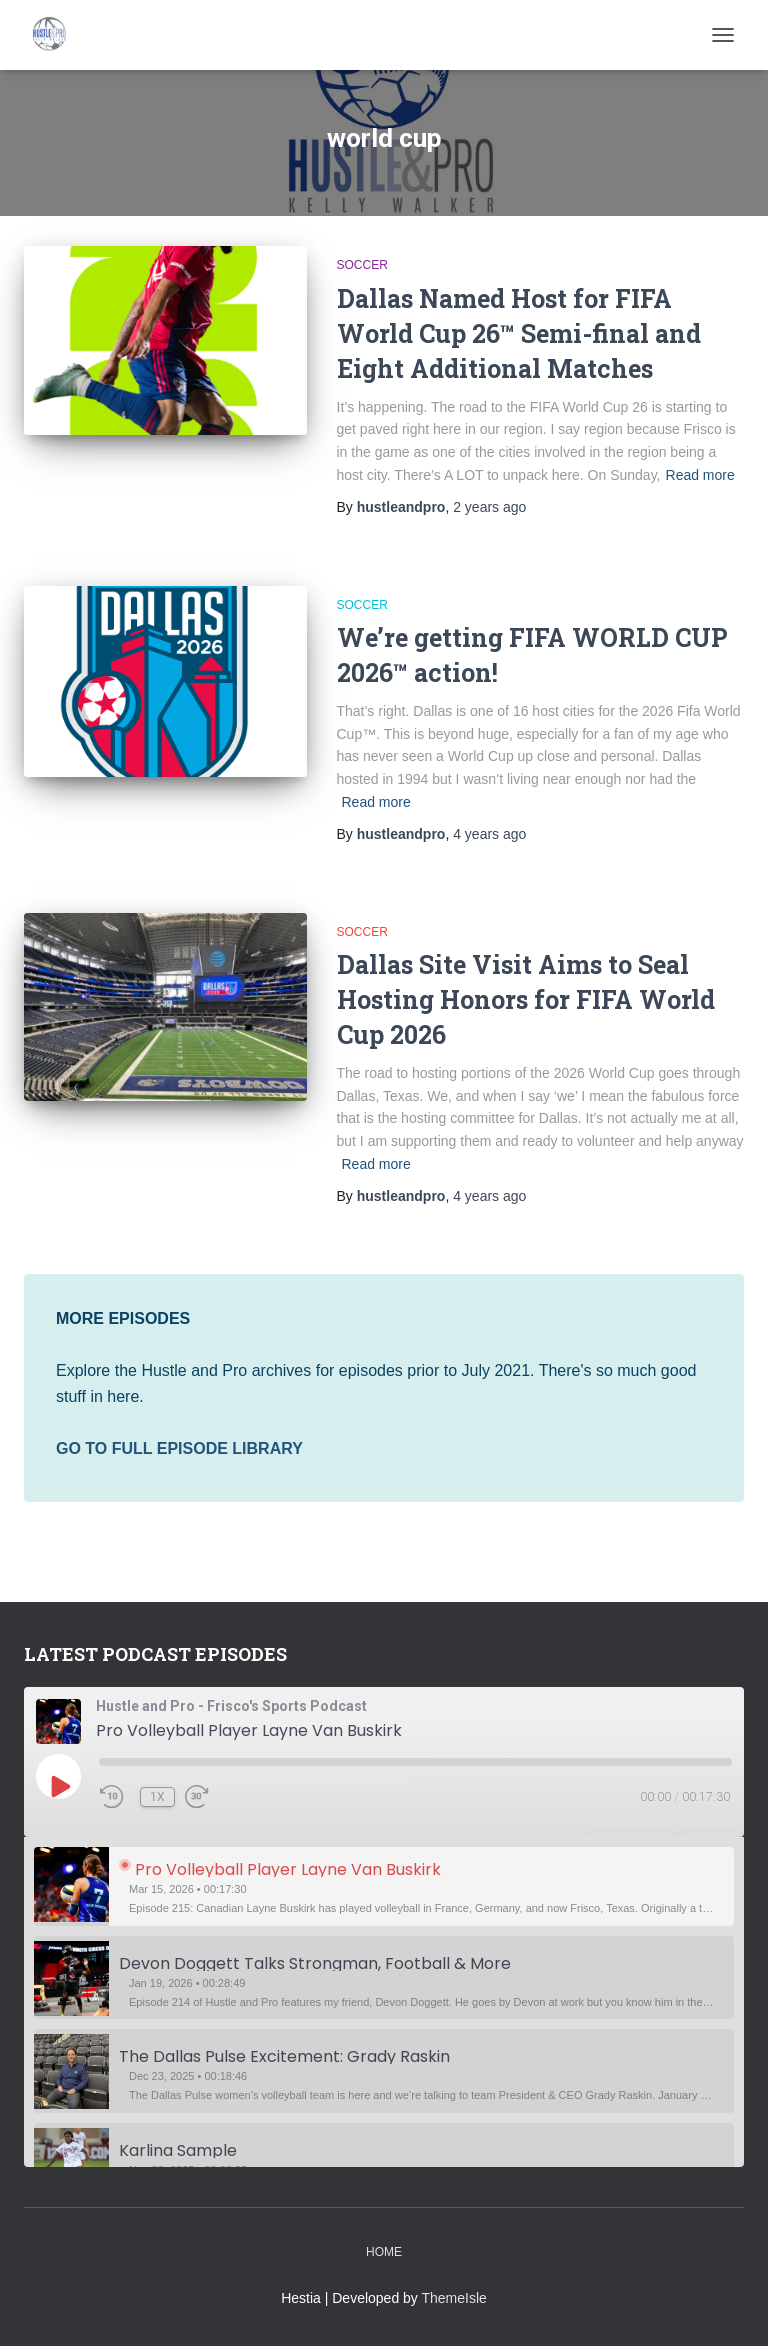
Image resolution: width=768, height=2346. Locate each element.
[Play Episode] (59, 1786)
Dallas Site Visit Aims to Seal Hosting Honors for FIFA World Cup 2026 (526, 999)
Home (384, 2252)
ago (489, 507)
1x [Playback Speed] (157, 1797)
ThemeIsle (454, 2298)
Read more (700, 475)
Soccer (362, 265)
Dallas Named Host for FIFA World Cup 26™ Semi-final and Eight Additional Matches (519, 333)
